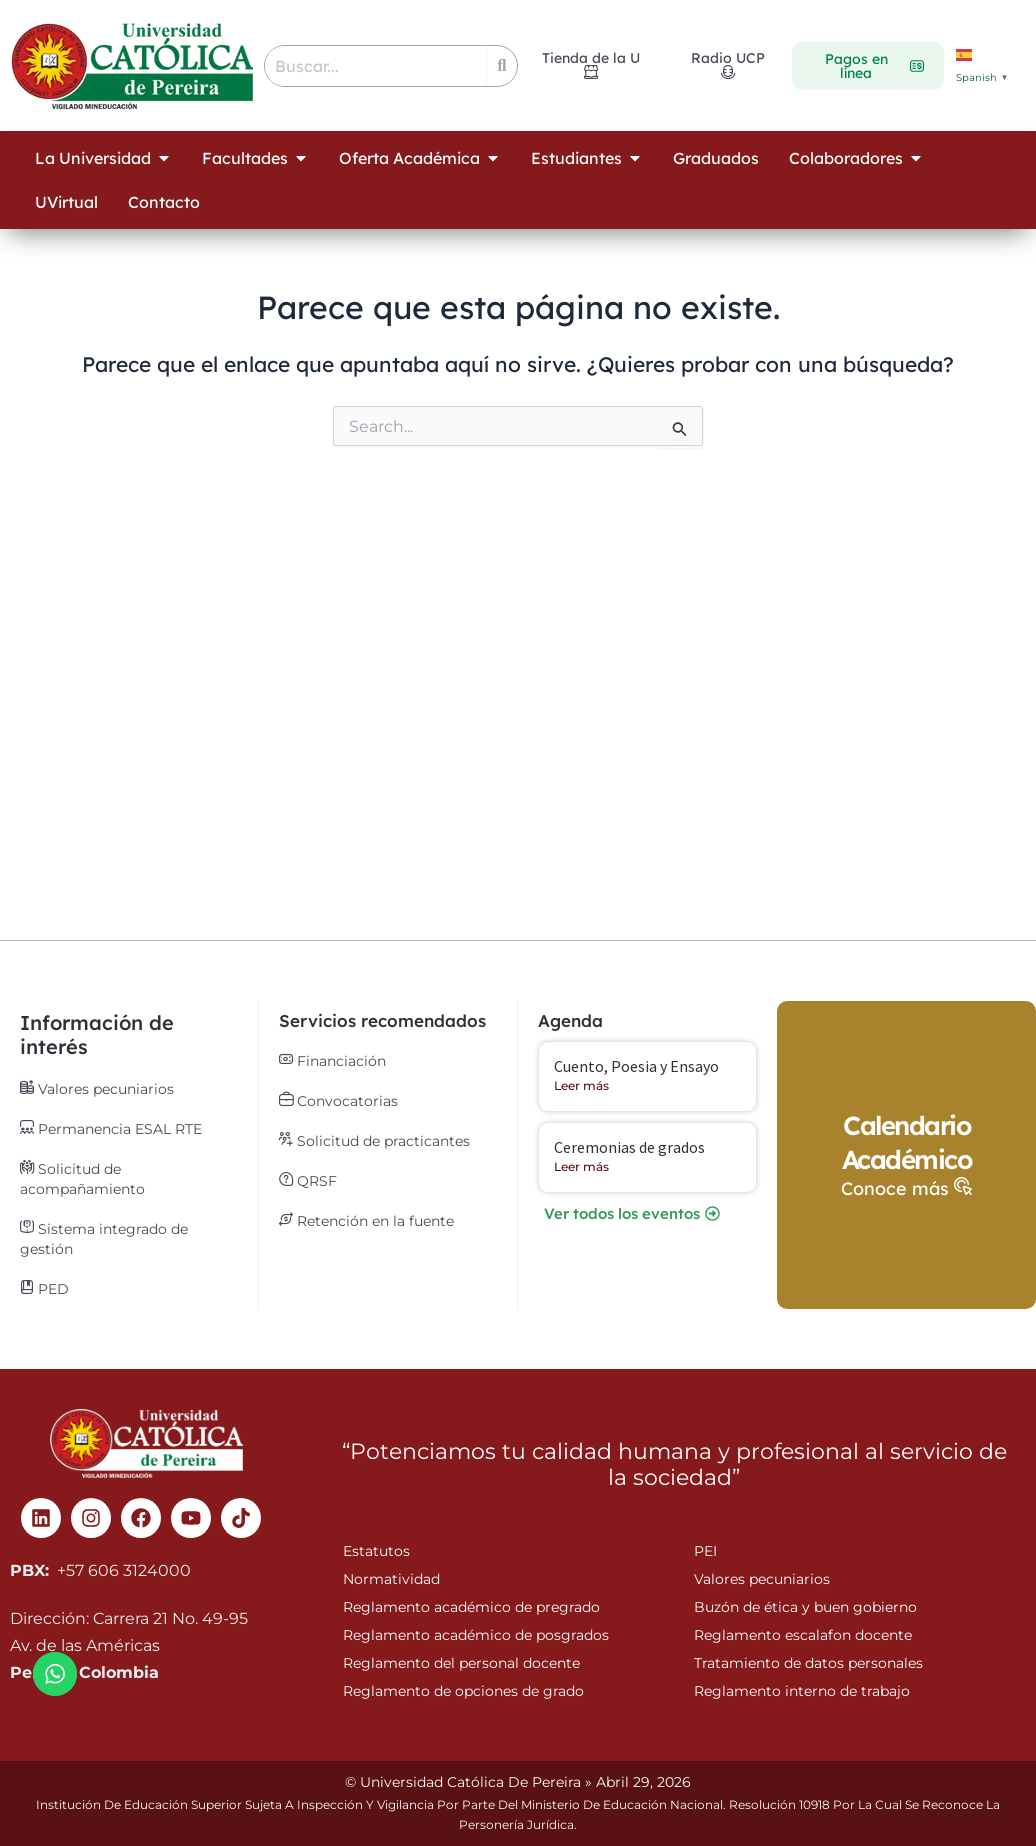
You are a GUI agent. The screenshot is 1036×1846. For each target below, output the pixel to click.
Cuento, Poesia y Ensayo (636, 1066)
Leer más (581, 1085)
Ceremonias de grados (629, 1147)
